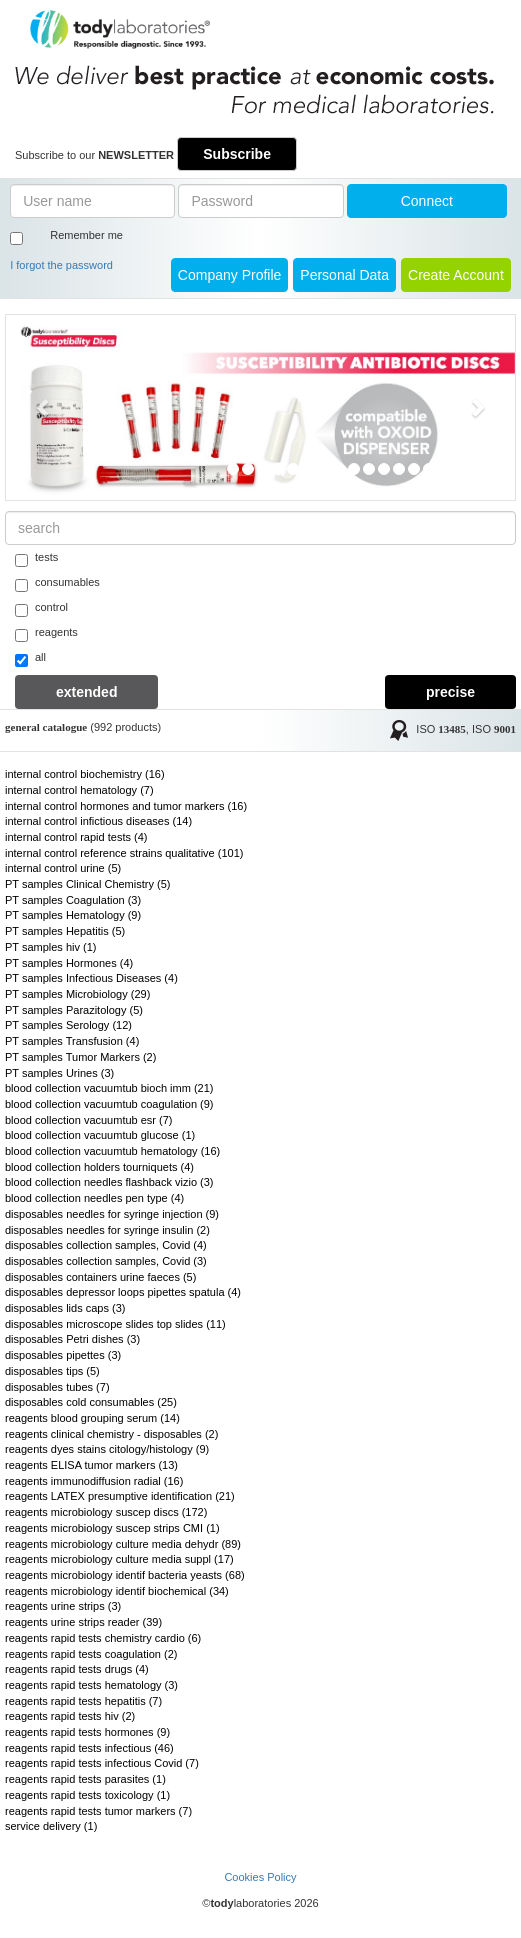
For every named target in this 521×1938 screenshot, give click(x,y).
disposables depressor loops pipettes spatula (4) (123, 1292)
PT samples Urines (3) (59, 1073)
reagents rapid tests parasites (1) (85, 1779)
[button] (44, 408)
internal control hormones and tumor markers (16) (126, 806)
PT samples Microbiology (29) (77, 994)
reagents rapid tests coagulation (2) (91, 1654)
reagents (46, 634)
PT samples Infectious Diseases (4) (91, 978)
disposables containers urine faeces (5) (100, 1277)
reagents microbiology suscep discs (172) (106, 1512)
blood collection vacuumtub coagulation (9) (109, 1104)
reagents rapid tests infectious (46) (89, 1748)
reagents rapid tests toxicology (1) (87, 1795)
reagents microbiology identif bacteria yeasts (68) (125, 1575)
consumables (57, 584)
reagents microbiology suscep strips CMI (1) (112, 1528)
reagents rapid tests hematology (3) (91, 1685)
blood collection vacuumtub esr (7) (89, 1120)
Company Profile (230, 275)
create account (456, 275)
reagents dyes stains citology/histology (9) (107, 1449)
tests (36, 559)
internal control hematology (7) (79, 790)
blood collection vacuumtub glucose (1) (100, 1135)
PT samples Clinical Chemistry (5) (87, 884)
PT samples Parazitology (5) (74, 1010)
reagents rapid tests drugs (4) (77, 1669)
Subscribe (237, 154)
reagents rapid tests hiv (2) (70, 1716)
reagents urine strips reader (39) (83, 1622)
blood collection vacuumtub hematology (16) (112, 1151)
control (41, 609)
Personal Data (344, 275)
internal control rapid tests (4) (76, 837)
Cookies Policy (260, 1877)
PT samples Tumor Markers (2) (80, 1057)
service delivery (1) (51, 1826)
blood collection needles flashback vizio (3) (109, 1182)
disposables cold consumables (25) (91, 1402)
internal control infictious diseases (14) (98, 821)
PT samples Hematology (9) (73, 915)
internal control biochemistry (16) (85, 774)
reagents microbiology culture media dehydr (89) (123, 1544)
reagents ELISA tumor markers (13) (91, 1465)
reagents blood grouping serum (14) (92, 1418)
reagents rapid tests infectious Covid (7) (102, 1763)
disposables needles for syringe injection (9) (112, 1214)
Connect (427, 201)
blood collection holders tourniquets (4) (99, 1167)
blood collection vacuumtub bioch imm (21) (109, 1088)
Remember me (86, 235)
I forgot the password (61, 265)
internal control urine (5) (63, 868)
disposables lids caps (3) (65, 1308)
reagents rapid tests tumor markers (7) (98, 1811)
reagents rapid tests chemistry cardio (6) (103, 1638)
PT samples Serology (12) (68, 1025)
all (30, 659)
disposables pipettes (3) (63, 1355)
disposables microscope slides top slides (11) (115, 1324)
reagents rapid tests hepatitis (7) (83, 1701)
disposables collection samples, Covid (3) (106, 1261)
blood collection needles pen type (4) (94, 1198)
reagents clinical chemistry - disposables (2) (111, 1434)
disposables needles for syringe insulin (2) (107, 1230)
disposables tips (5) (52, 1371)
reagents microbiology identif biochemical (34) (117, 1591)
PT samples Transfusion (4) (72, 1041)
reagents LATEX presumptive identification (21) (120, 1496)
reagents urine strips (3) (63, 1606)
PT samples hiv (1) (51, 947)
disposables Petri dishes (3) (72, 1339)
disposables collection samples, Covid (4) (106, 1245)
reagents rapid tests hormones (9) (87, 1732)
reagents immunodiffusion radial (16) (94, 1481)
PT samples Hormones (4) (69, 963)
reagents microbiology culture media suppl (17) (119, 1559)
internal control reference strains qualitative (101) (124, 853)
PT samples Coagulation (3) (73, 900)
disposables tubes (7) (57, 1387)
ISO (441, 730)
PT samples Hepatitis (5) (65, 931)
